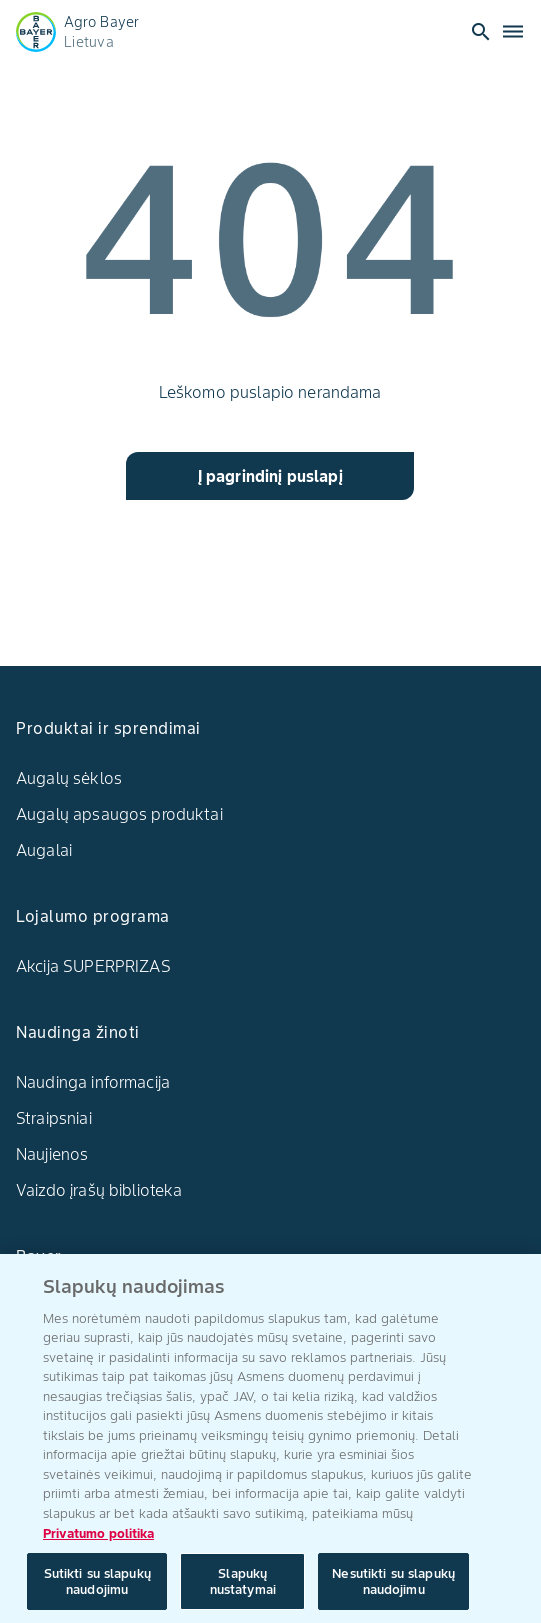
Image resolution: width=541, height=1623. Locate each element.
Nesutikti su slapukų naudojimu (393, 1588)
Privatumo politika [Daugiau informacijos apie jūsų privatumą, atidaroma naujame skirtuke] (98, 1540)
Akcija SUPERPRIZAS (93, 966)
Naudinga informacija (93, 1082)
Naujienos (52, 1154)
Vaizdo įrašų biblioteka (99, 1190)
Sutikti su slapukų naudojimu (97, 1588)
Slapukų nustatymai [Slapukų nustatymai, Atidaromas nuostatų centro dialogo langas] (243, 1588)
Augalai (44, 850)
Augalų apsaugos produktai (119, 814)
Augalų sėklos (69, 778)
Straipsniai (54, 1118)
